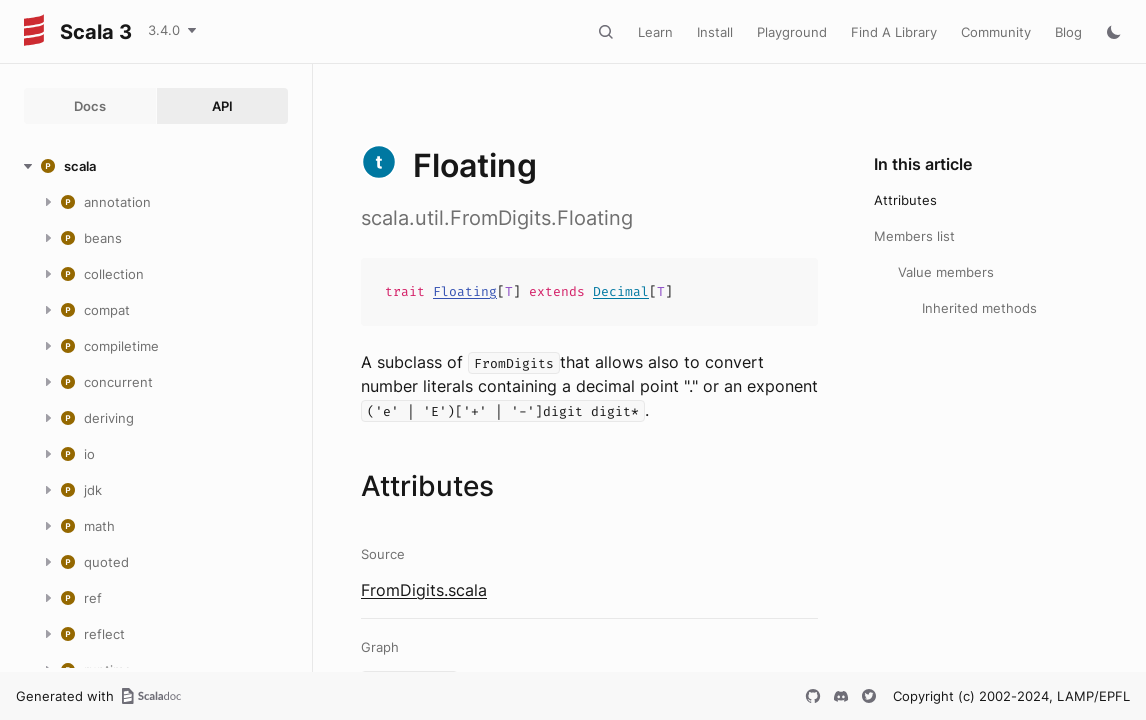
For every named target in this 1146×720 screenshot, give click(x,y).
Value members (946, 272)
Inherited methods (979, 308)
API (222, 106)
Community (996, 32)
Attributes (905, 200)
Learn (655, 32)
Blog (1068, 32)
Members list (914, 236)
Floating (465, 291)
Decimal (621, 291)
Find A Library (894, 32)
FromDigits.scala (424, 590)
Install (715, 32)
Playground (792, 32)
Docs (90, 106)
